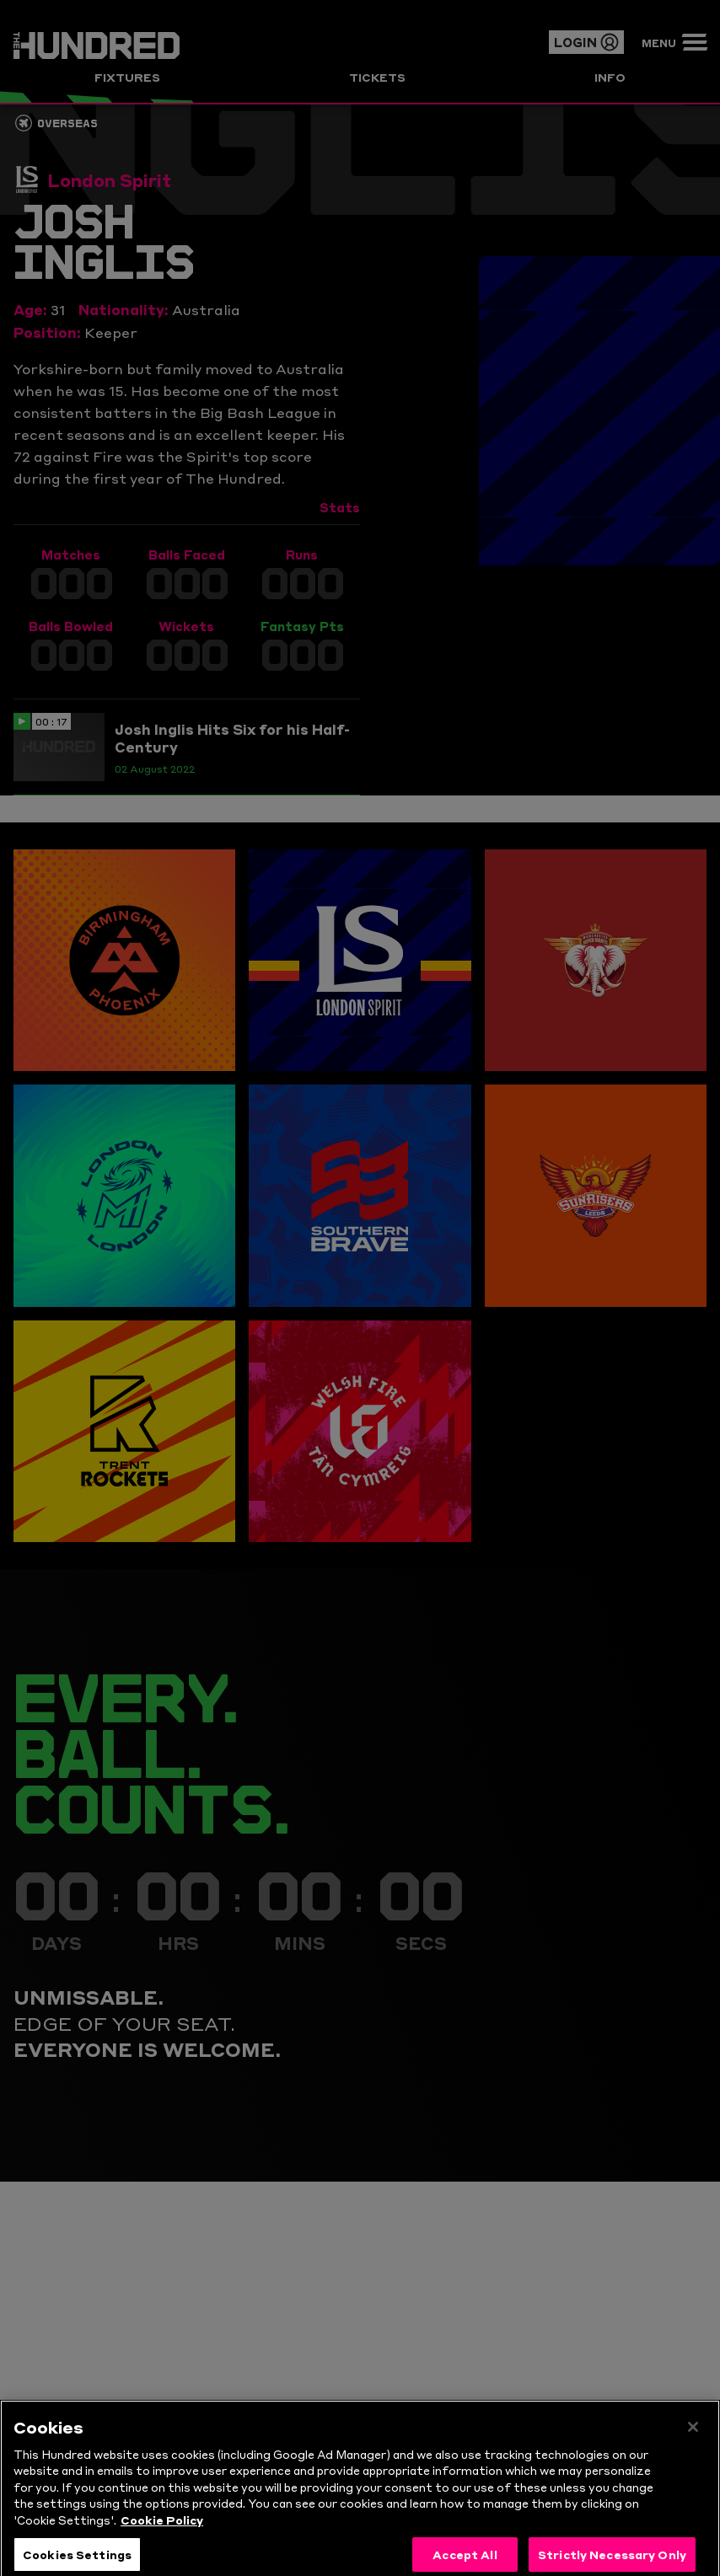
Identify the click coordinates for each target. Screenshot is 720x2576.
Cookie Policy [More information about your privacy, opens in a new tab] (162, 2534)
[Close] (693, 2442)
